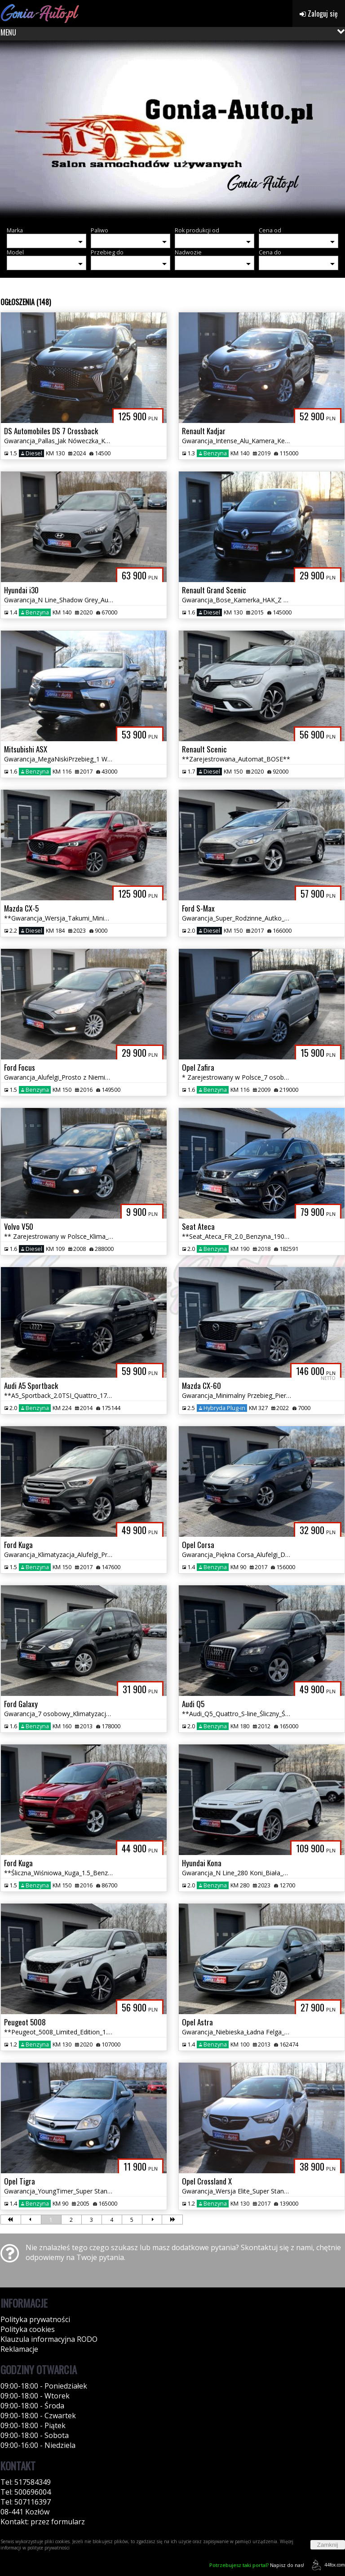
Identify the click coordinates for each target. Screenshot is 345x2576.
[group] (172, 130)
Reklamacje (19, 2349)
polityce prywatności (48, 2548)
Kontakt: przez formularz (42, 2522)
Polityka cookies (27, 2329)
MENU (8, 32)
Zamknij (327, 2544)
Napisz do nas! (256, 2565)
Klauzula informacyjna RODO (48, 2339)
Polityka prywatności (35, 2319)
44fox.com (327, 2565)
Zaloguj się (319, 13)
